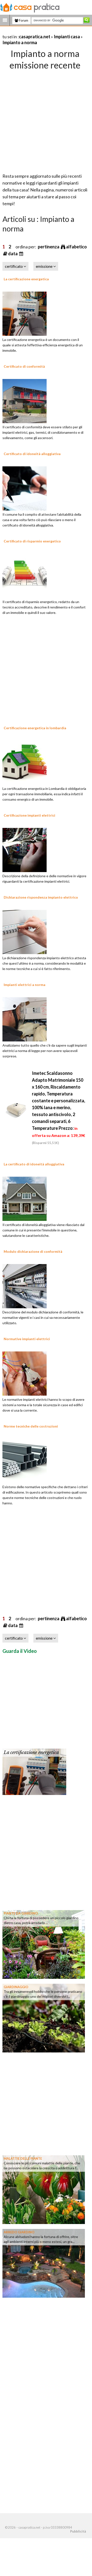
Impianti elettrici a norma (24, 985)
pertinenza (49, 246)
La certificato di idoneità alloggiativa (34, 1164)
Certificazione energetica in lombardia (35, 728)
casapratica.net (34, 36)
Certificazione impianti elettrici (29, 815)
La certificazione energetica (26, 279)
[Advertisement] (46, 120)
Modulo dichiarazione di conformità (33, 1251)
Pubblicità (78, 2531)
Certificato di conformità (24, 366)
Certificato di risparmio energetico (32, 541)
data (13, 253)
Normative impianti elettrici (27, 1339)
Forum (21, 20)
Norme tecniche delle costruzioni (31, 1426)
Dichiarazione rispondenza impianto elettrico (41, 897)
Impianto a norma (19, 42)
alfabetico (76, 246)
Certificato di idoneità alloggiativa (32, 454)
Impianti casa (67, 36)
